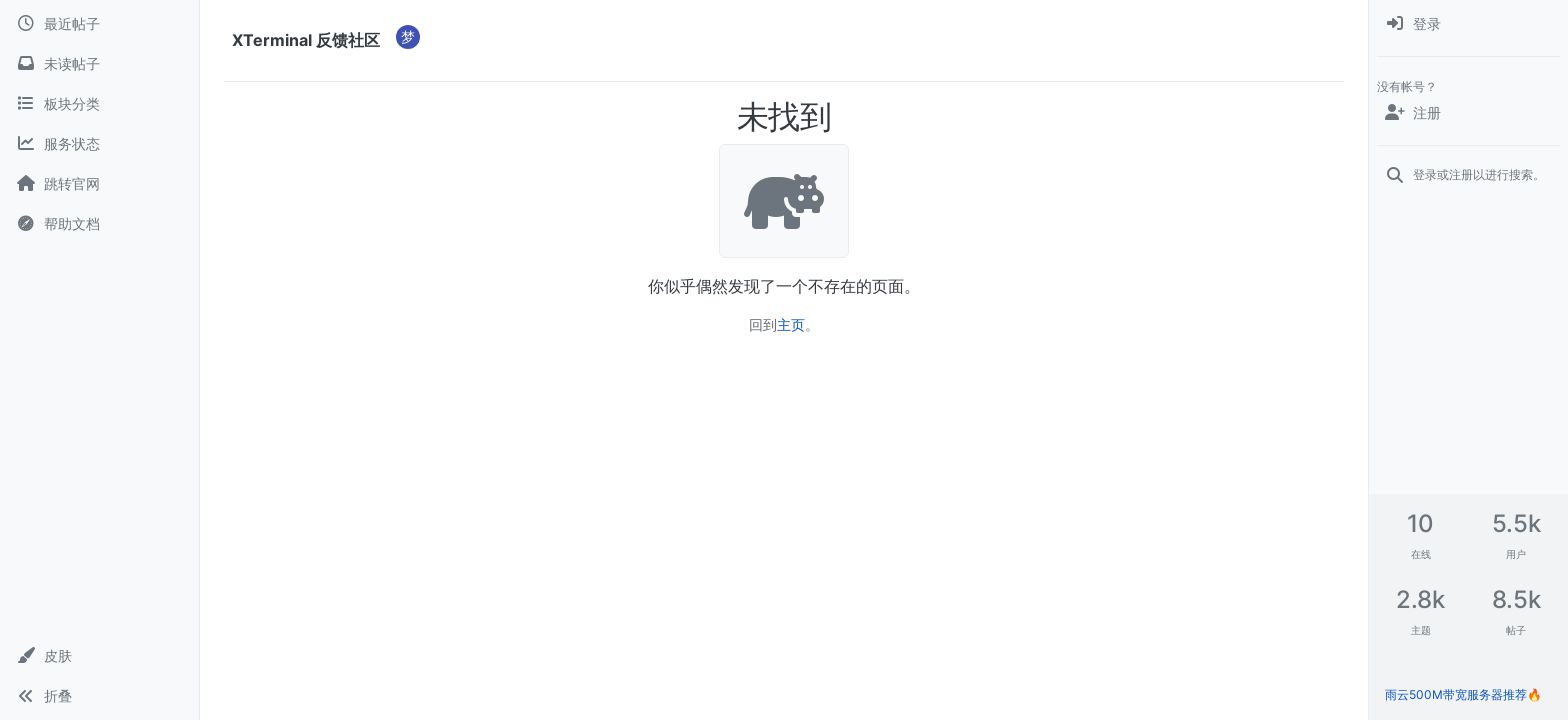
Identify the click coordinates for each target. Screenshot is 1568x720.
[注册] (1468, 113)
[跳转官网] (99, 184)
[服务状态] (99, 144)
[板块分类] (99, 104)
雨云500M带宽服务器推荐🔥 (1463, 694)
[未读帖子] (99, 64)
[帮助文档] (99, 224)
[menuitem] (1468, 24)
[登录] (1468, 24)
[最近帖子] (99, 24)
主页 (791, 324)
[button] (99, 656)
